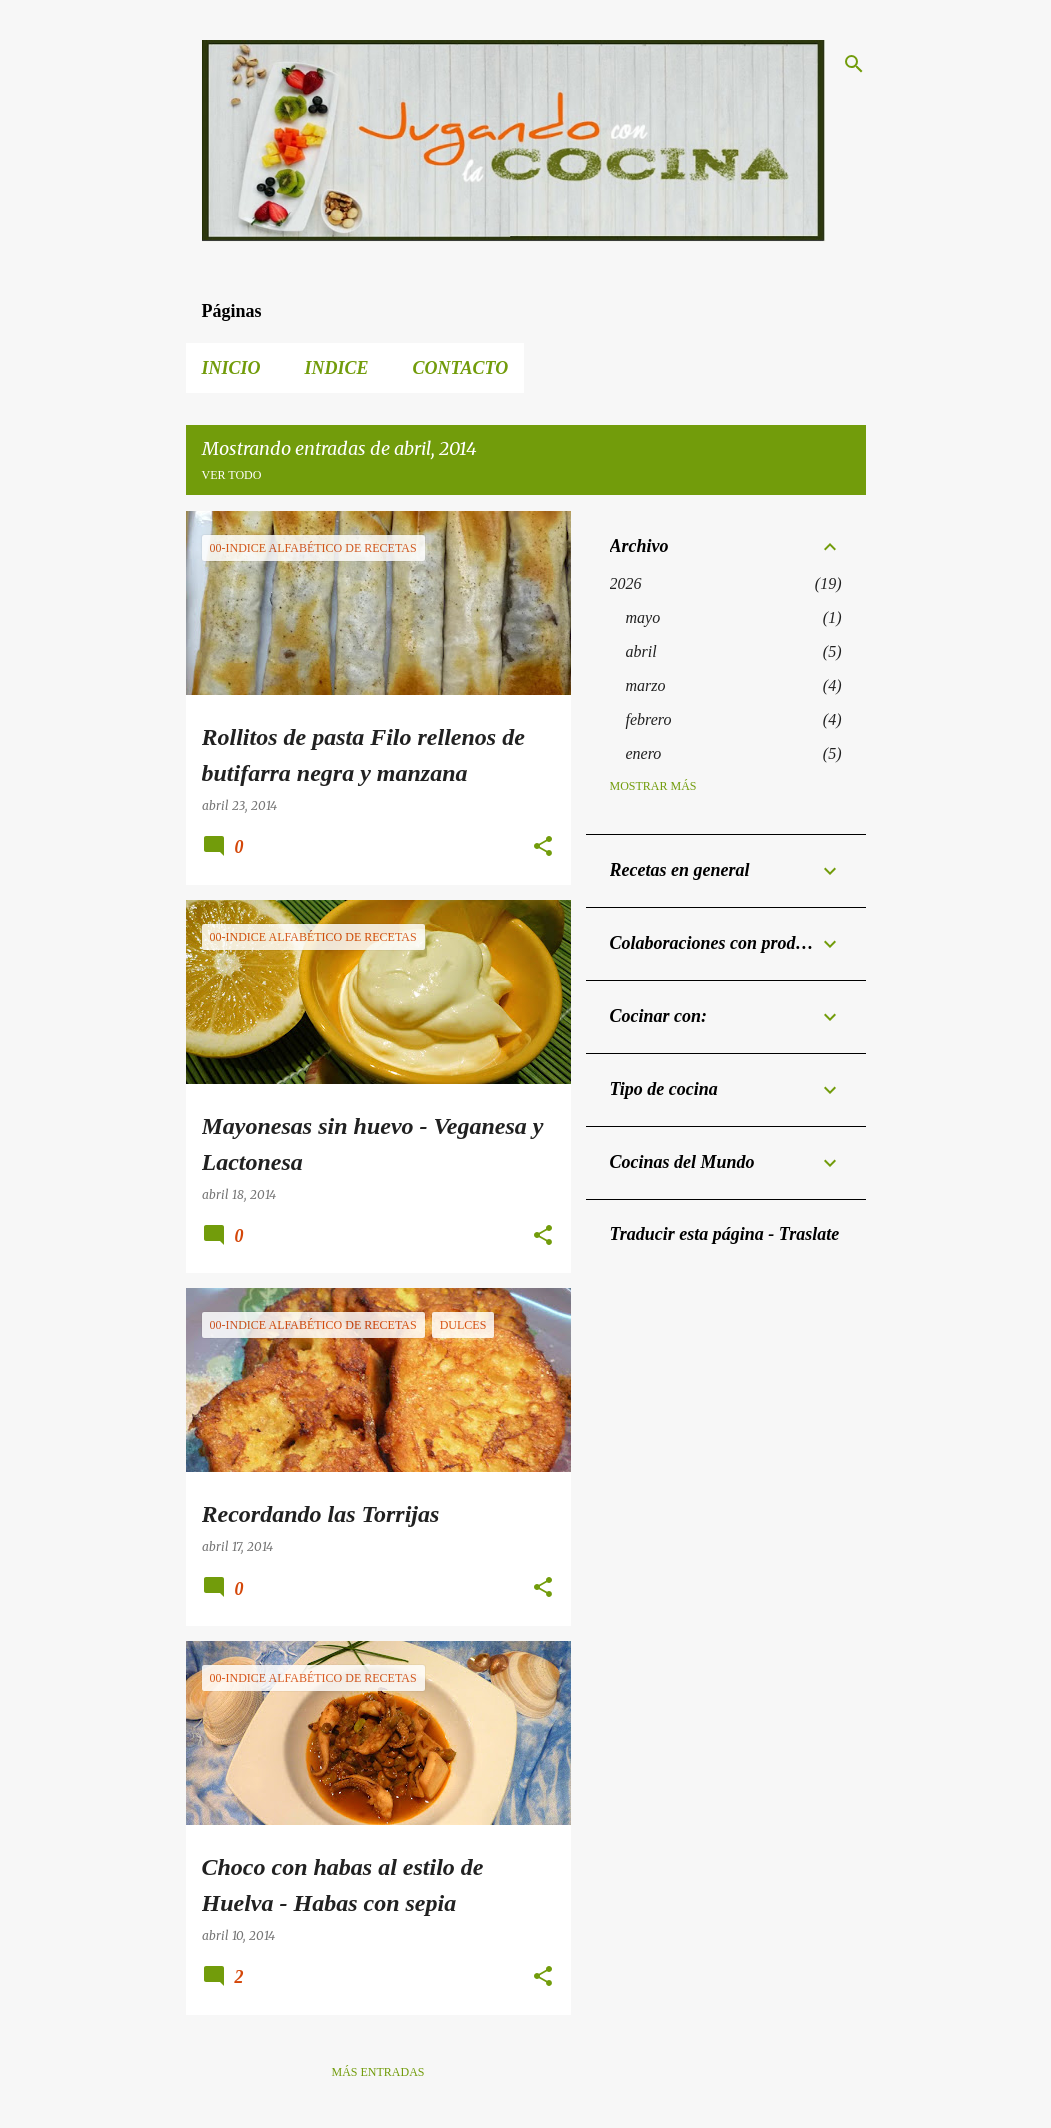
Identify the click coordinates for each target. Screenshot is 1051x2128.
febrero (649, 719)
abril (641, 651)
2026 (626, 583)
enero (644, 753)
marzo (646, 685)
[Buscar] (854, 64)
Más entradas (377, 2072)
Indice (337, 368)
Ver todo (232, 475)
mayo (643, 617)
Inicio (231, 368)
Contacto (461, 368)
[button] (543, 847)
